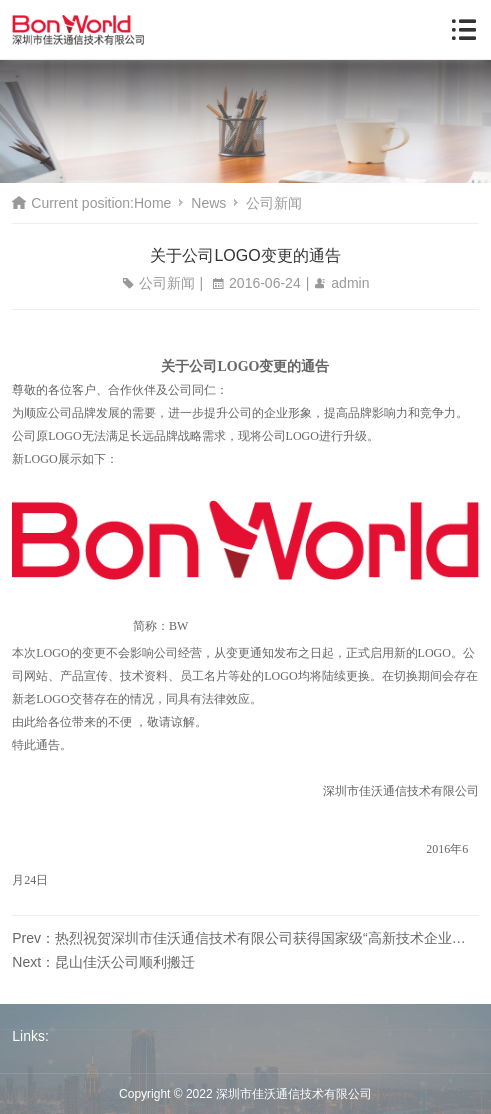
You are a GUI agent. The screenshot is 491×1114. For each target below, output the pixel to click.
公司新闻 (274, 203)
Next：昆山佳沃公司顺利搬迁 (103, 962)
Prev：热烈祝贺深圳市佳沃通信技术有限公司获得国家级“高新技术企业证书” (245, 938)
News (208, 203)
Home (152, 203)
